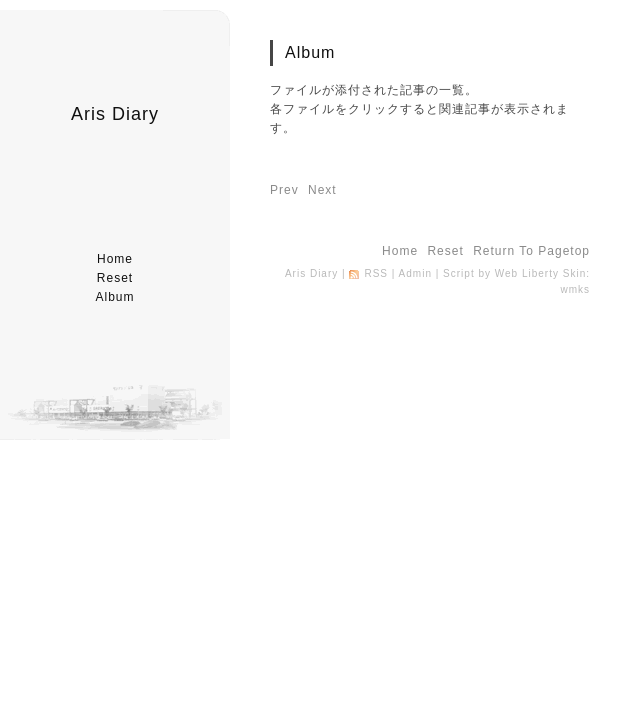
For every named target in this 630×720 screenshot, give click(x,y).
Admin (415, 273)
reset (115, 278)
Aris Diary (115, 114)
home (115, 259)
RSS (376, 273)
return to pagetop (531, 251)
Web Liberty (527, 273)
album (114, 297)
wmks (575, 289)
